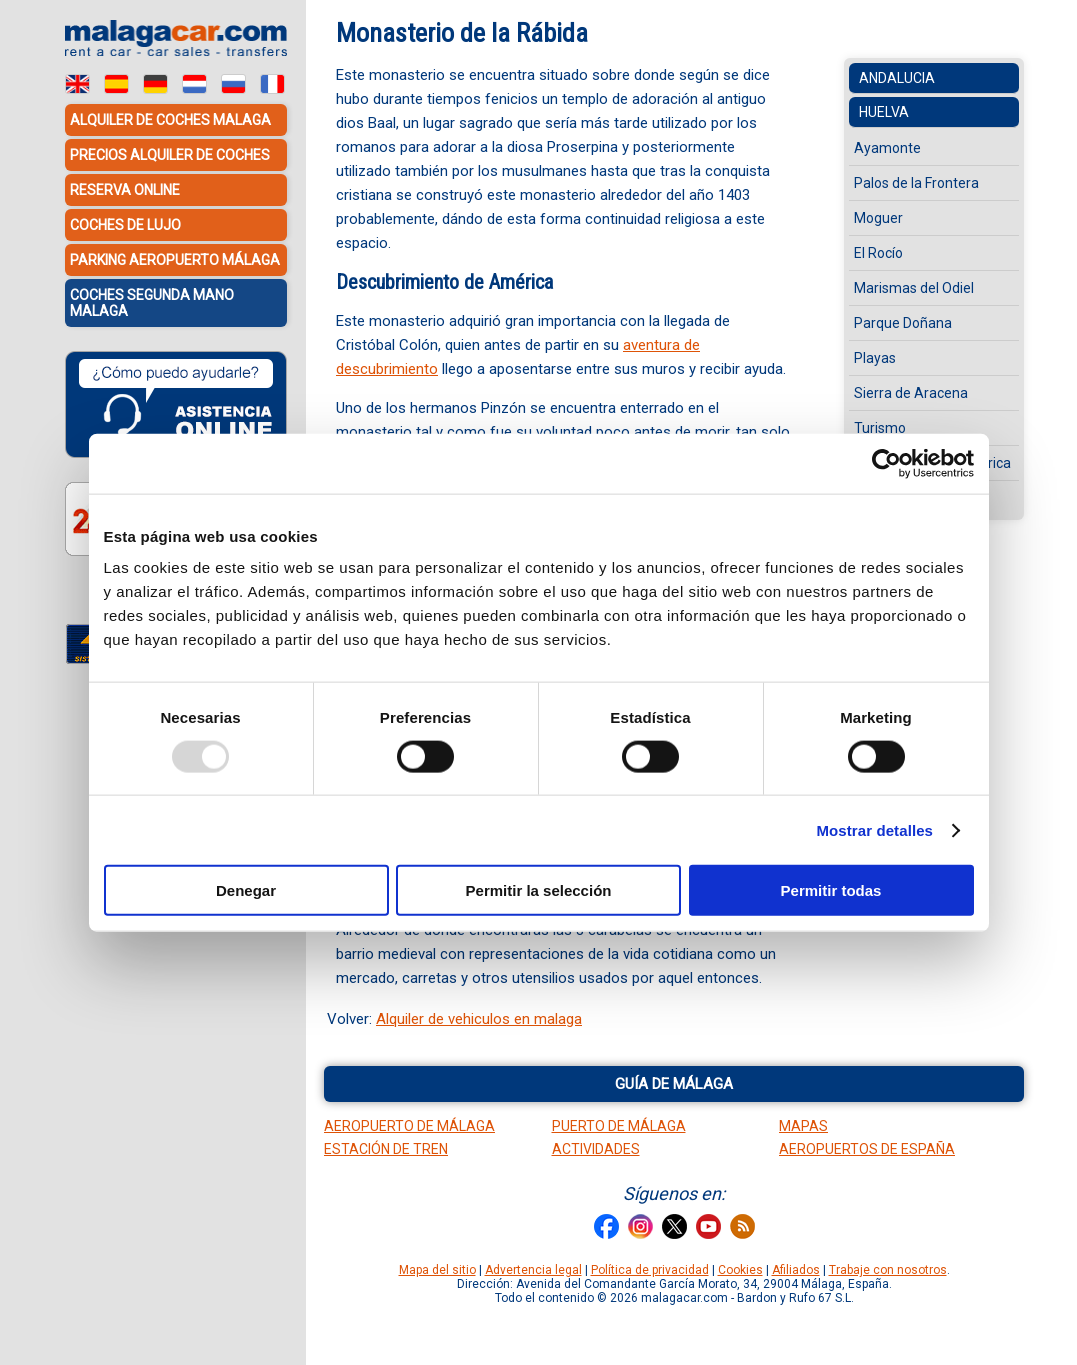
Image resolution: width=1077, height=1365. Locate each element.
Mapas (803, 1126)
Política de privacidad (650, 1270)
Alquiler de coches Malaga (170, 120)
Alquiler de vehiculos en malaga (479, 1019)
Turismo (880, 428)
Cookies (740, 1270)
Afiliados (796, 1270)
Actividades (596, 1149)
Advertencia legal (533, 1270)
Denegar (246, 890)
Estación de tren (386, 1149)
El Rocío (878, 253)
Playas (875, 358)
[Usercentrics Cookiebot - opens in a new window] (886, 463)
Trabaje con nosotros (888, 1270)
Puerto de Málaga (619, 1126)
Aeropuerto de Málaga (409, 1126)
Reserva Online (125, 190)
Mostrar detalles (874, 829)
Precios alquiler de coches (170, 155)
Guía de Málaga (674, 1084)
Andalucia (897, 78)
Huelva (884, 112)
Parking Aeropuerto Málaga (175, 260)
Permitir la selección (539, 890)
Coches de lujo (125, 225)
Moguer (878, 218)
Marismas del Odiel (914, 288)
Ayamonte (887, 148)
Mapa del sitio (437, 1270)
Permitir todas (831, 890)
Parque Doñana (903, 323)
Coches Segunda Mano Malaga (152, 303)
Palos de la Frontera (916, 183)
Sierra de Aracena (911, 393)
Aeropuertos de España (867, 1149)
